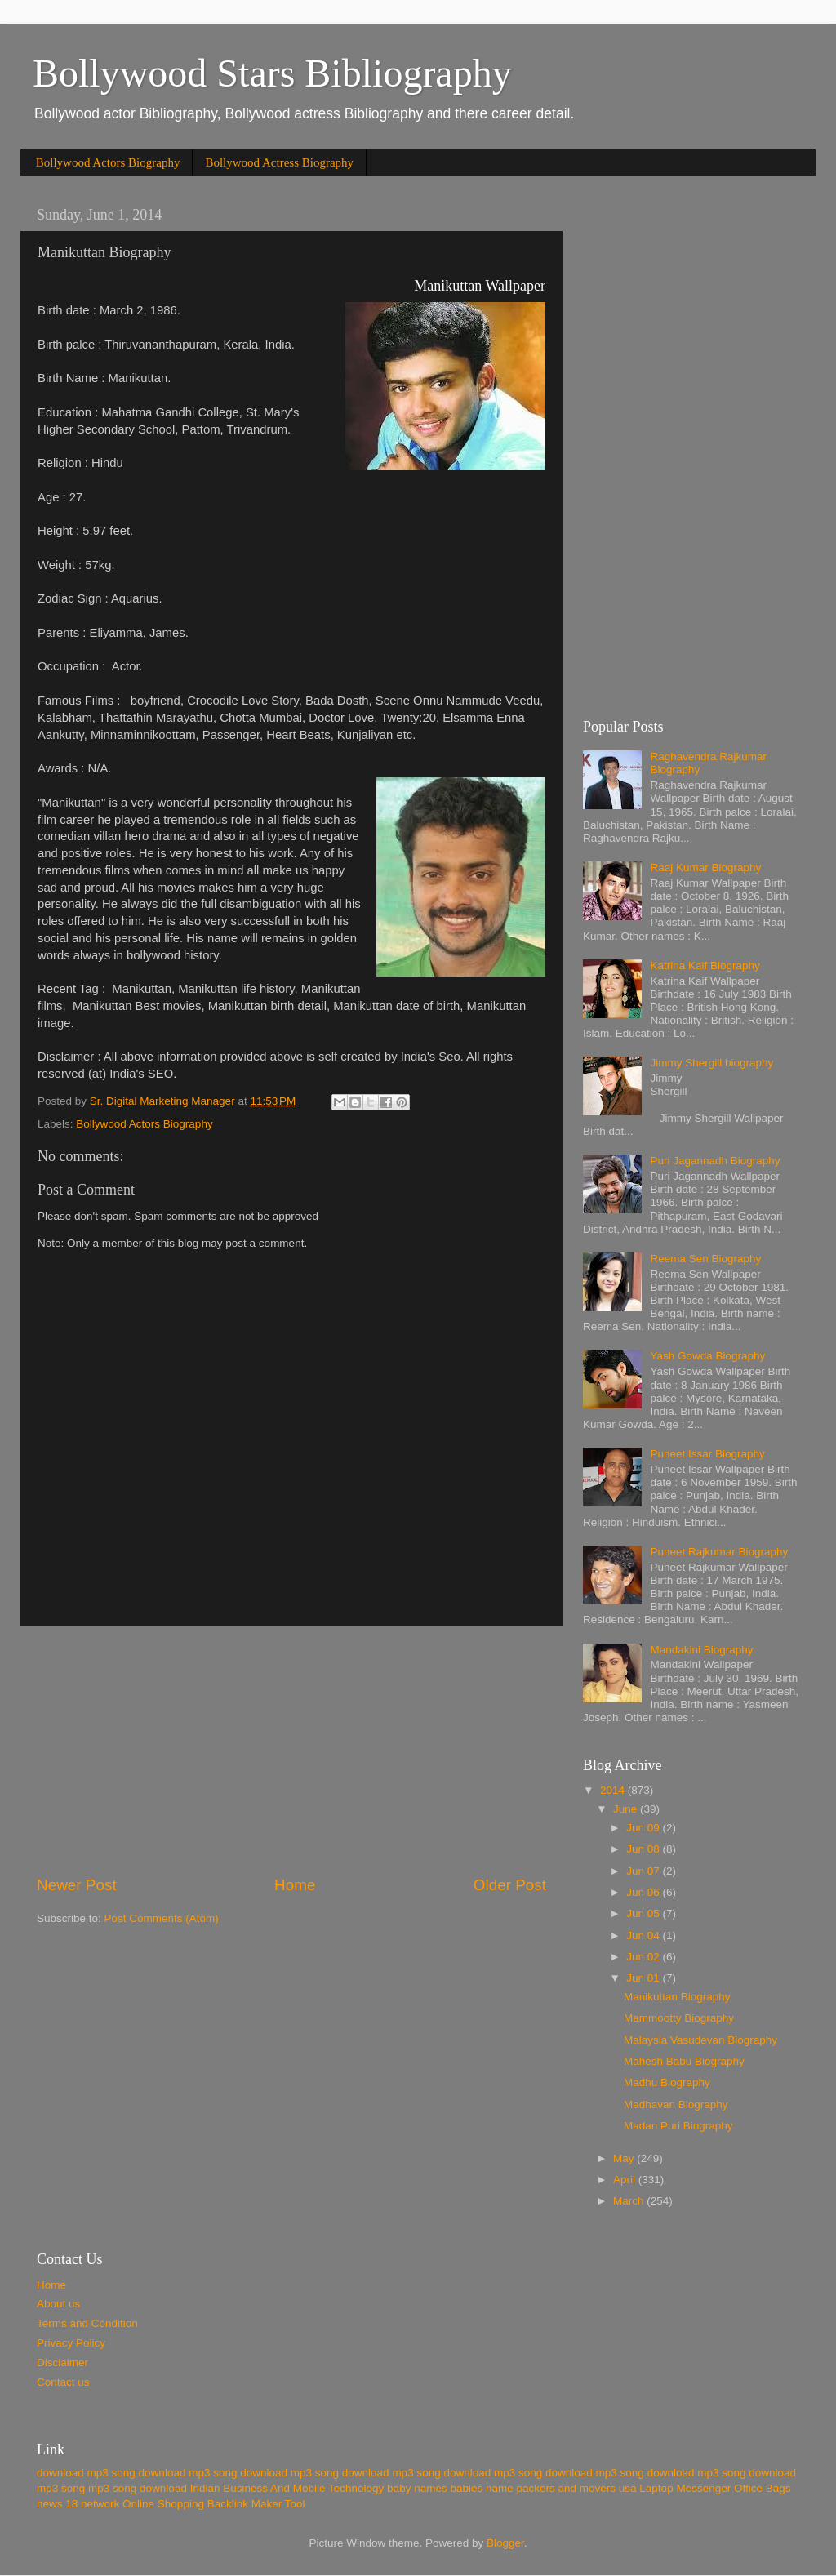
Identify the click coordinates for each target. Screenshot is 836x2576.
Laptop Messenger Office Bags (714, 2488)
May (625, 2158)
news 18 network (78, 2504)
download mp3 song (86, 2473)
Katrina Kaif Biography (704, 965)
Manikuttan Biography (677, 1997)
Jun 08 (644, 1849)
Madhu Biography (667, 2082)
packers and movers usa (577, 2488)
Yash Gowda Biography (707, 1356)
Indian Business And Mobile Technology (287, 2488)
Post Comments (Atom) (161, 1918)
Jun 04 (644, 1935)
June (626, 1809)
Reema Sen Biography (705, 1258)
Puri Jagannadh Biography (715, 1161)
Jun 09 (644, 1828)
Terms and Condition (87, 2323)
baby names (417, 2488)
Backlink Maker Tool (256, 2504)
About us (58, 2304)
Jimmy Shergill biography (711, 1063)
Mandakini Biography (701, 1650)
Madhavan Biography (676, 2104)
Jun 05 (644, 1913)
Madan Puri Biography (678, 2126)
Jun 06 (644, 1892)
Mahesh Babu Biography (684, 2061)
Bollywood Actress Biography (279, 162)
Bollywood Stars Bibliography (272, 73)
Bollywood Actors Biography (108, 162)
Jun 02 (644, 1957)
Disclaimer (62, 2362)
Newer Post (77, 1884)
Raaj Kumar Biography (705, 867)
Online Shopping (163, 2504)
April (625, 2179)
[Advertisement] (291, 1750)
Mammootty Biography (679, 2018)
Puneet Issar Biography (707, 1454)
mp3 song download (137, 2488)
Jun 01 (644, 1978)
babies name (481, 2488)
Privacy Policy (71, 2343)
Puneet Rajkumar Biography (719, 1552)
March (630, 2201)
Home (294, 1884)
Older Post (510, 1884)
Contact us (63, 2382)
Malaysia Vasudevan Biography (700, 2040)
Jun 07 (644, 1871)
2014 (614, 1790)
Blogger (505, 2543)
